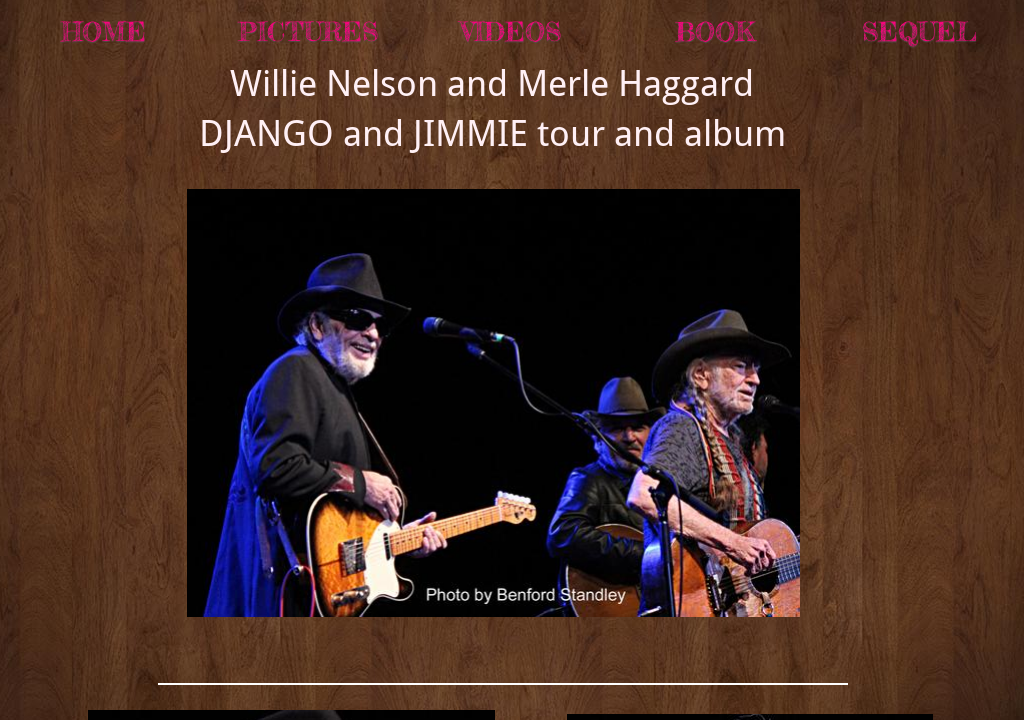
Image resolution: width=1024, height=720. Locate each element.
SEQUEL (919, 31)
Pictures (308, 31)
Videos (511, 31)
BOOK (715, 31)
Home (103, 31)
